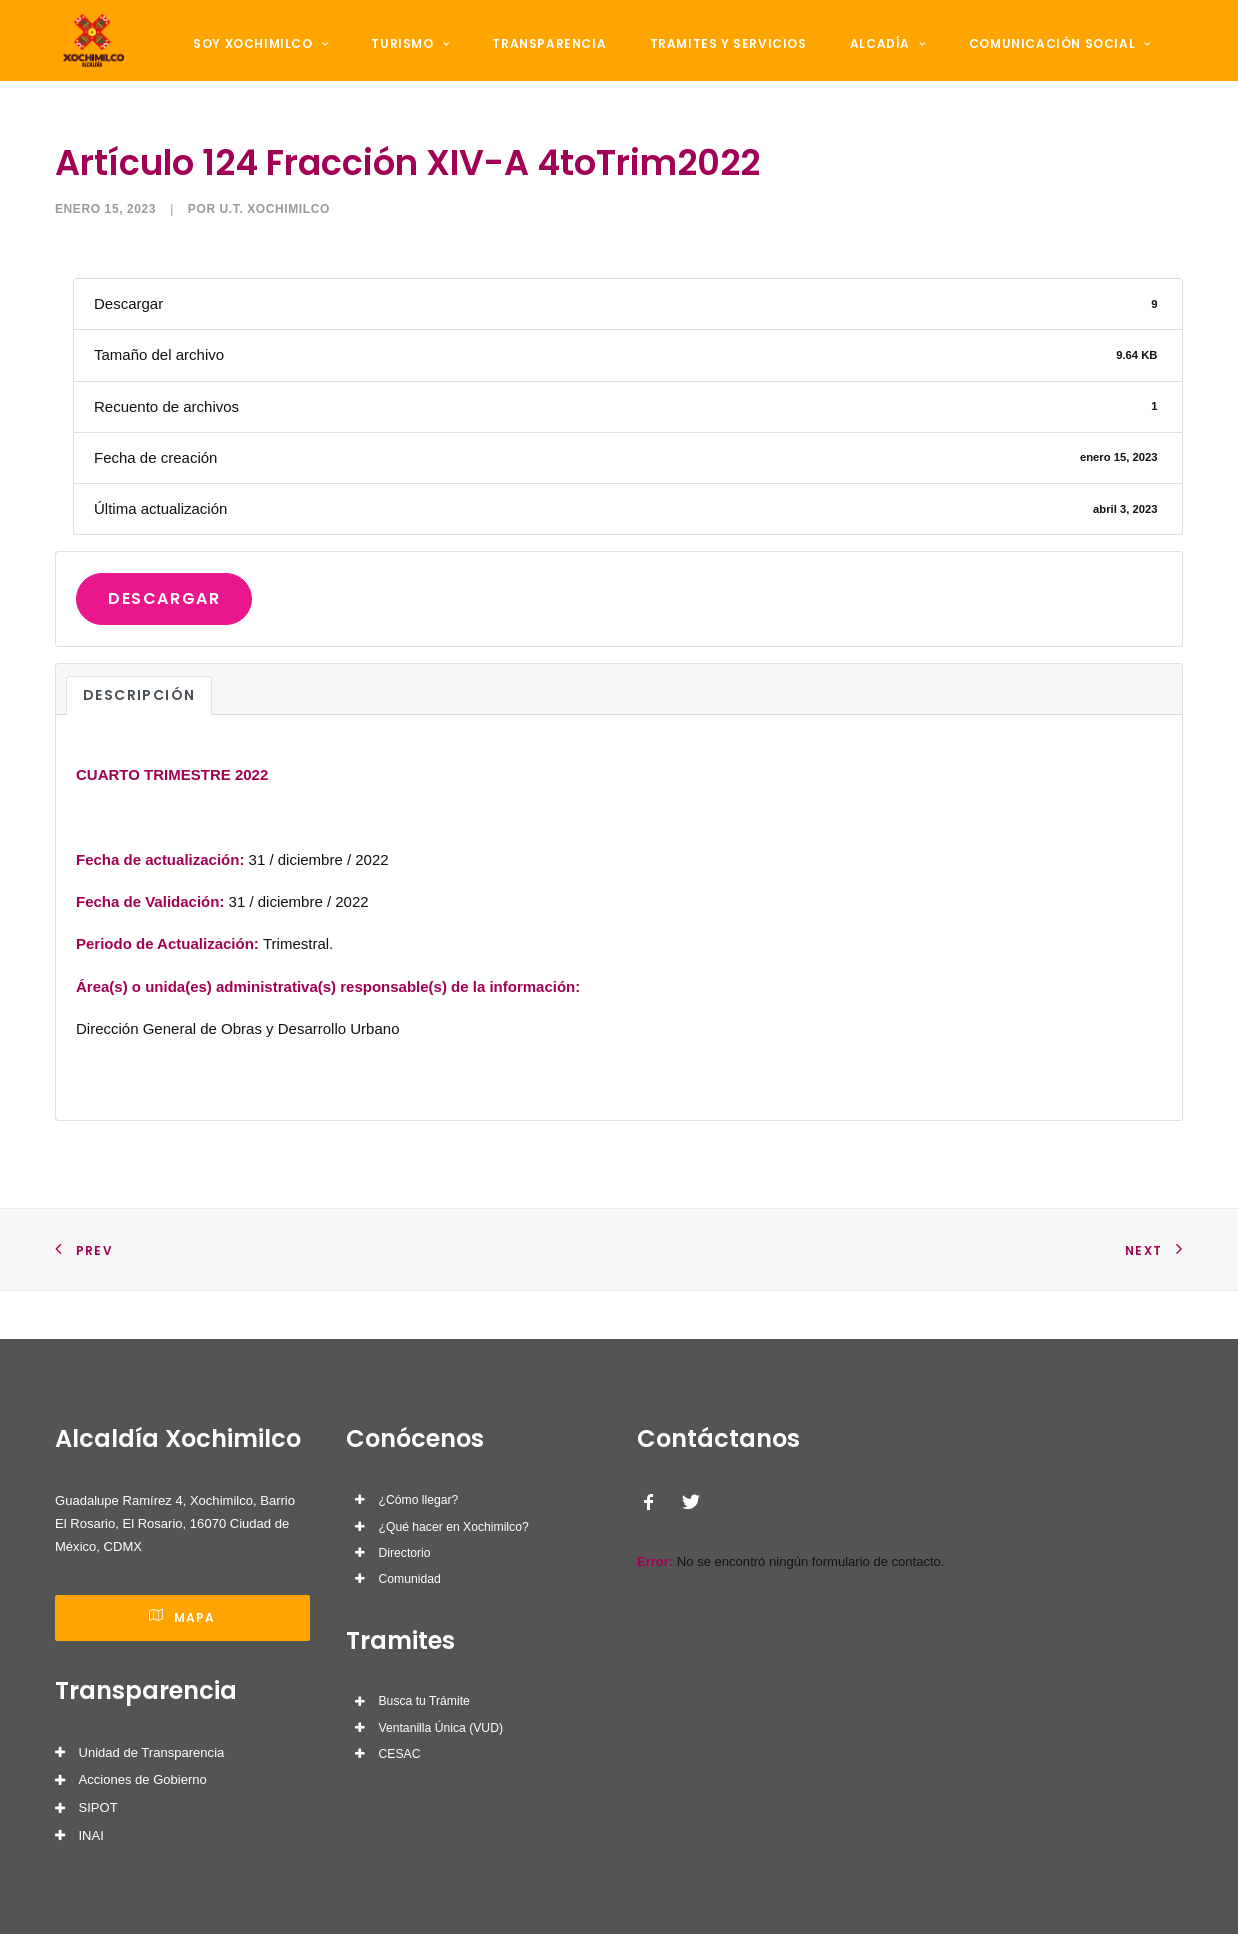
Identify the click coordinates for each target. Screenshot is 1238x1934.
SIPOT (98, 1807)
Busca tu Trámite (424, 1701)
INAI (91, 1835)
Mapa (182, 1617)
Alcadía (848, 61)
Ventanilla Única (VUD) (441, 1728)
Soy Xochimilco (266, 61)
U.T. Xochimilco (275, 259)
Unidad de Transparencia (152, 1752)
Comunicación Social (1009, 61)
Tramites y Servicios (699, 61)
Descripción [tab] (139, 745)
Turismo (405, 61)
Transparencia (533, 61)
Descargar (164, 648)
